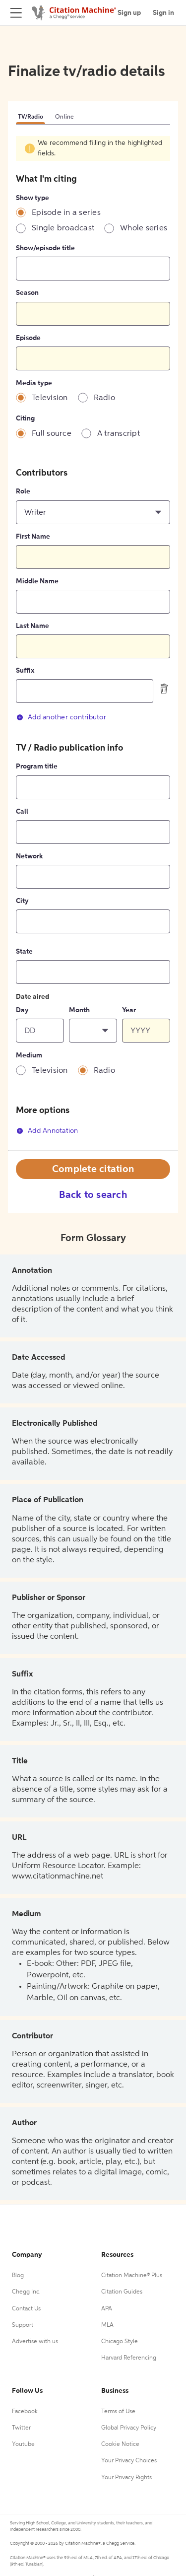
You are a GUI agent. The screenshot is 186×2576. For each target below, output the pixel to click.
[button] (93, 512)
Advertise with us (35, 2342)
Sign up (129, 12)
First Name (33, 536)
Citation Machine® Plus (131, 2276)
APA (106, 2309)
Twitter (21, 2428)
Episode (28, 338)
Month (79, 1010)
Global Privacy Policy (128, 2428)
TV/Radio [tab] (30, 117)
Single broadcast (63, 228)
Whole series (143, 228)
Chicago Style (119, 2342)
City (22, 901)
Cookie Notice (120, 2444)
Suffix (25, 670)
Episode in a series (66, 213)
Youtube (23, 2444)
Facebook (25, 2412)
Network (29, 856)
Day (22, 1010)
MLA (107, 2325)
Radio (104, 398)
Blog (18, 2276)
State (24, 951)
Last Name (32, 626)
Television (50, 398)
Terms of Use (118, 2412)
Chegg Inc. (26, 2292)
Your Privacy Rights (126, 2478)
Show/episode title (45, 248)
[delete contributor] (164, 688)
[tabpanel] (93, 643)
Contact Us (26, 2309)
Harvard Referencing (128, 2358)
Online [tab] (64, 117)
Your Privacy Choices (129, 2461)
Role (23, 491)
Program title (37, 766)
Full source (51, 434)
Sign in (163, 12)
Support (22, 2325)
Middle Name (37, 581)
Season (27, 292)
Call (22, 811)
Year (129, 1010)
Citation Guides (121, 2292)
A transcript (118, 434)
